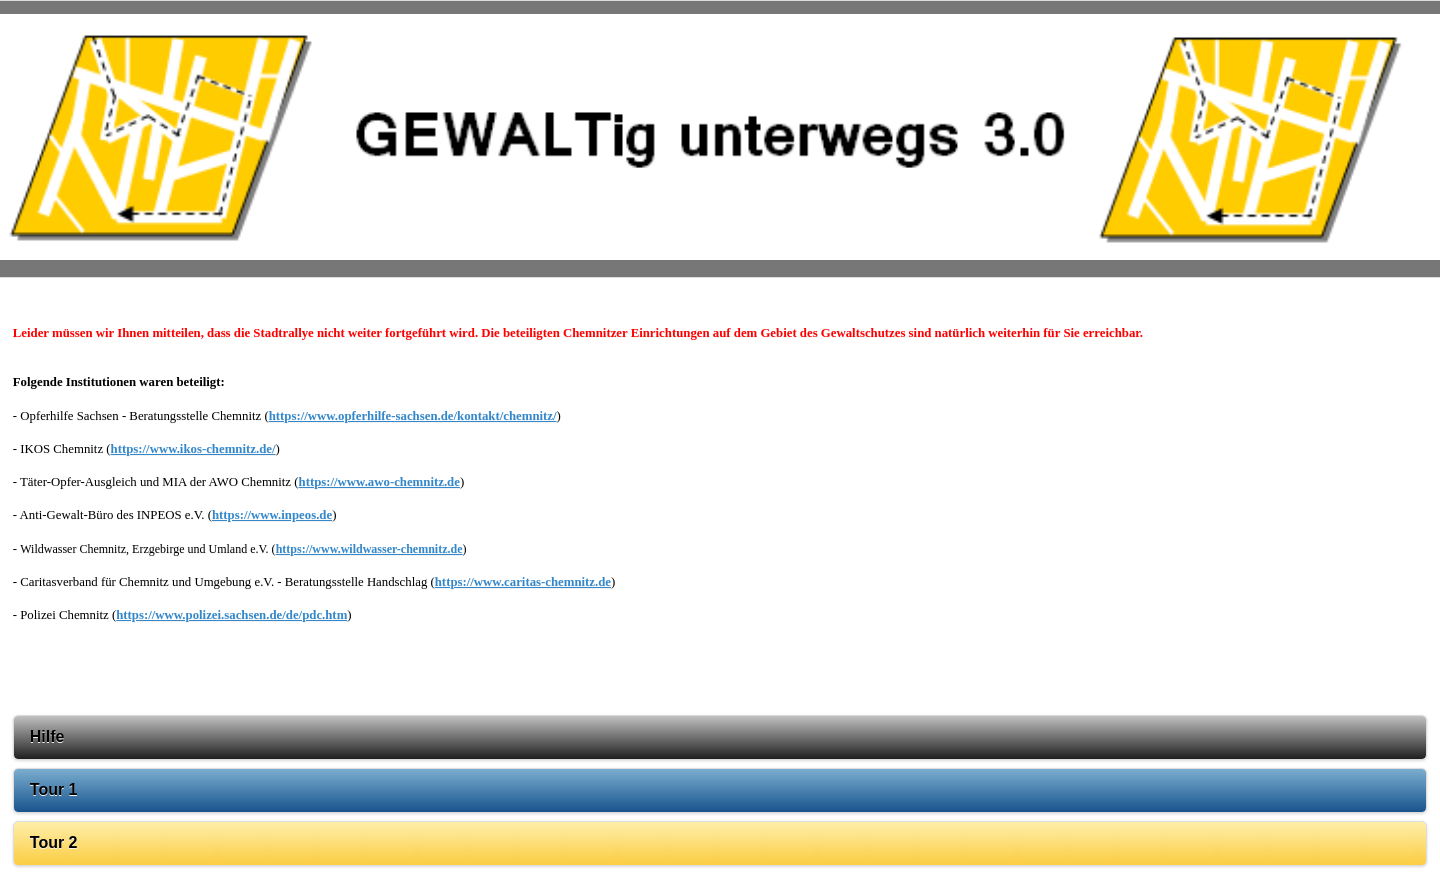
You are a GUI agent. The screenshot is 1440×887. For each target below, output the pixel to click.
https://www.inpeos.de (272, 515)
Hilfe (47, 736)
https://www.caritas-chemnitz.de (523, 582)
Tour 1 (54, 789)
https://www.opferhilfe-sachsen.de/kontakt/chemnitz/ (413, 416)
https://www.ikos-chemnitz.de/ (193, 449)
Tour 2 (54, 842)
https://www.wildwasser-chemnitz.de (369, 549)
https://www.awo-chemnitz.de (379, 482)
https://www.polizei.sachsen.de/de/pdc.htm (231, 615)
